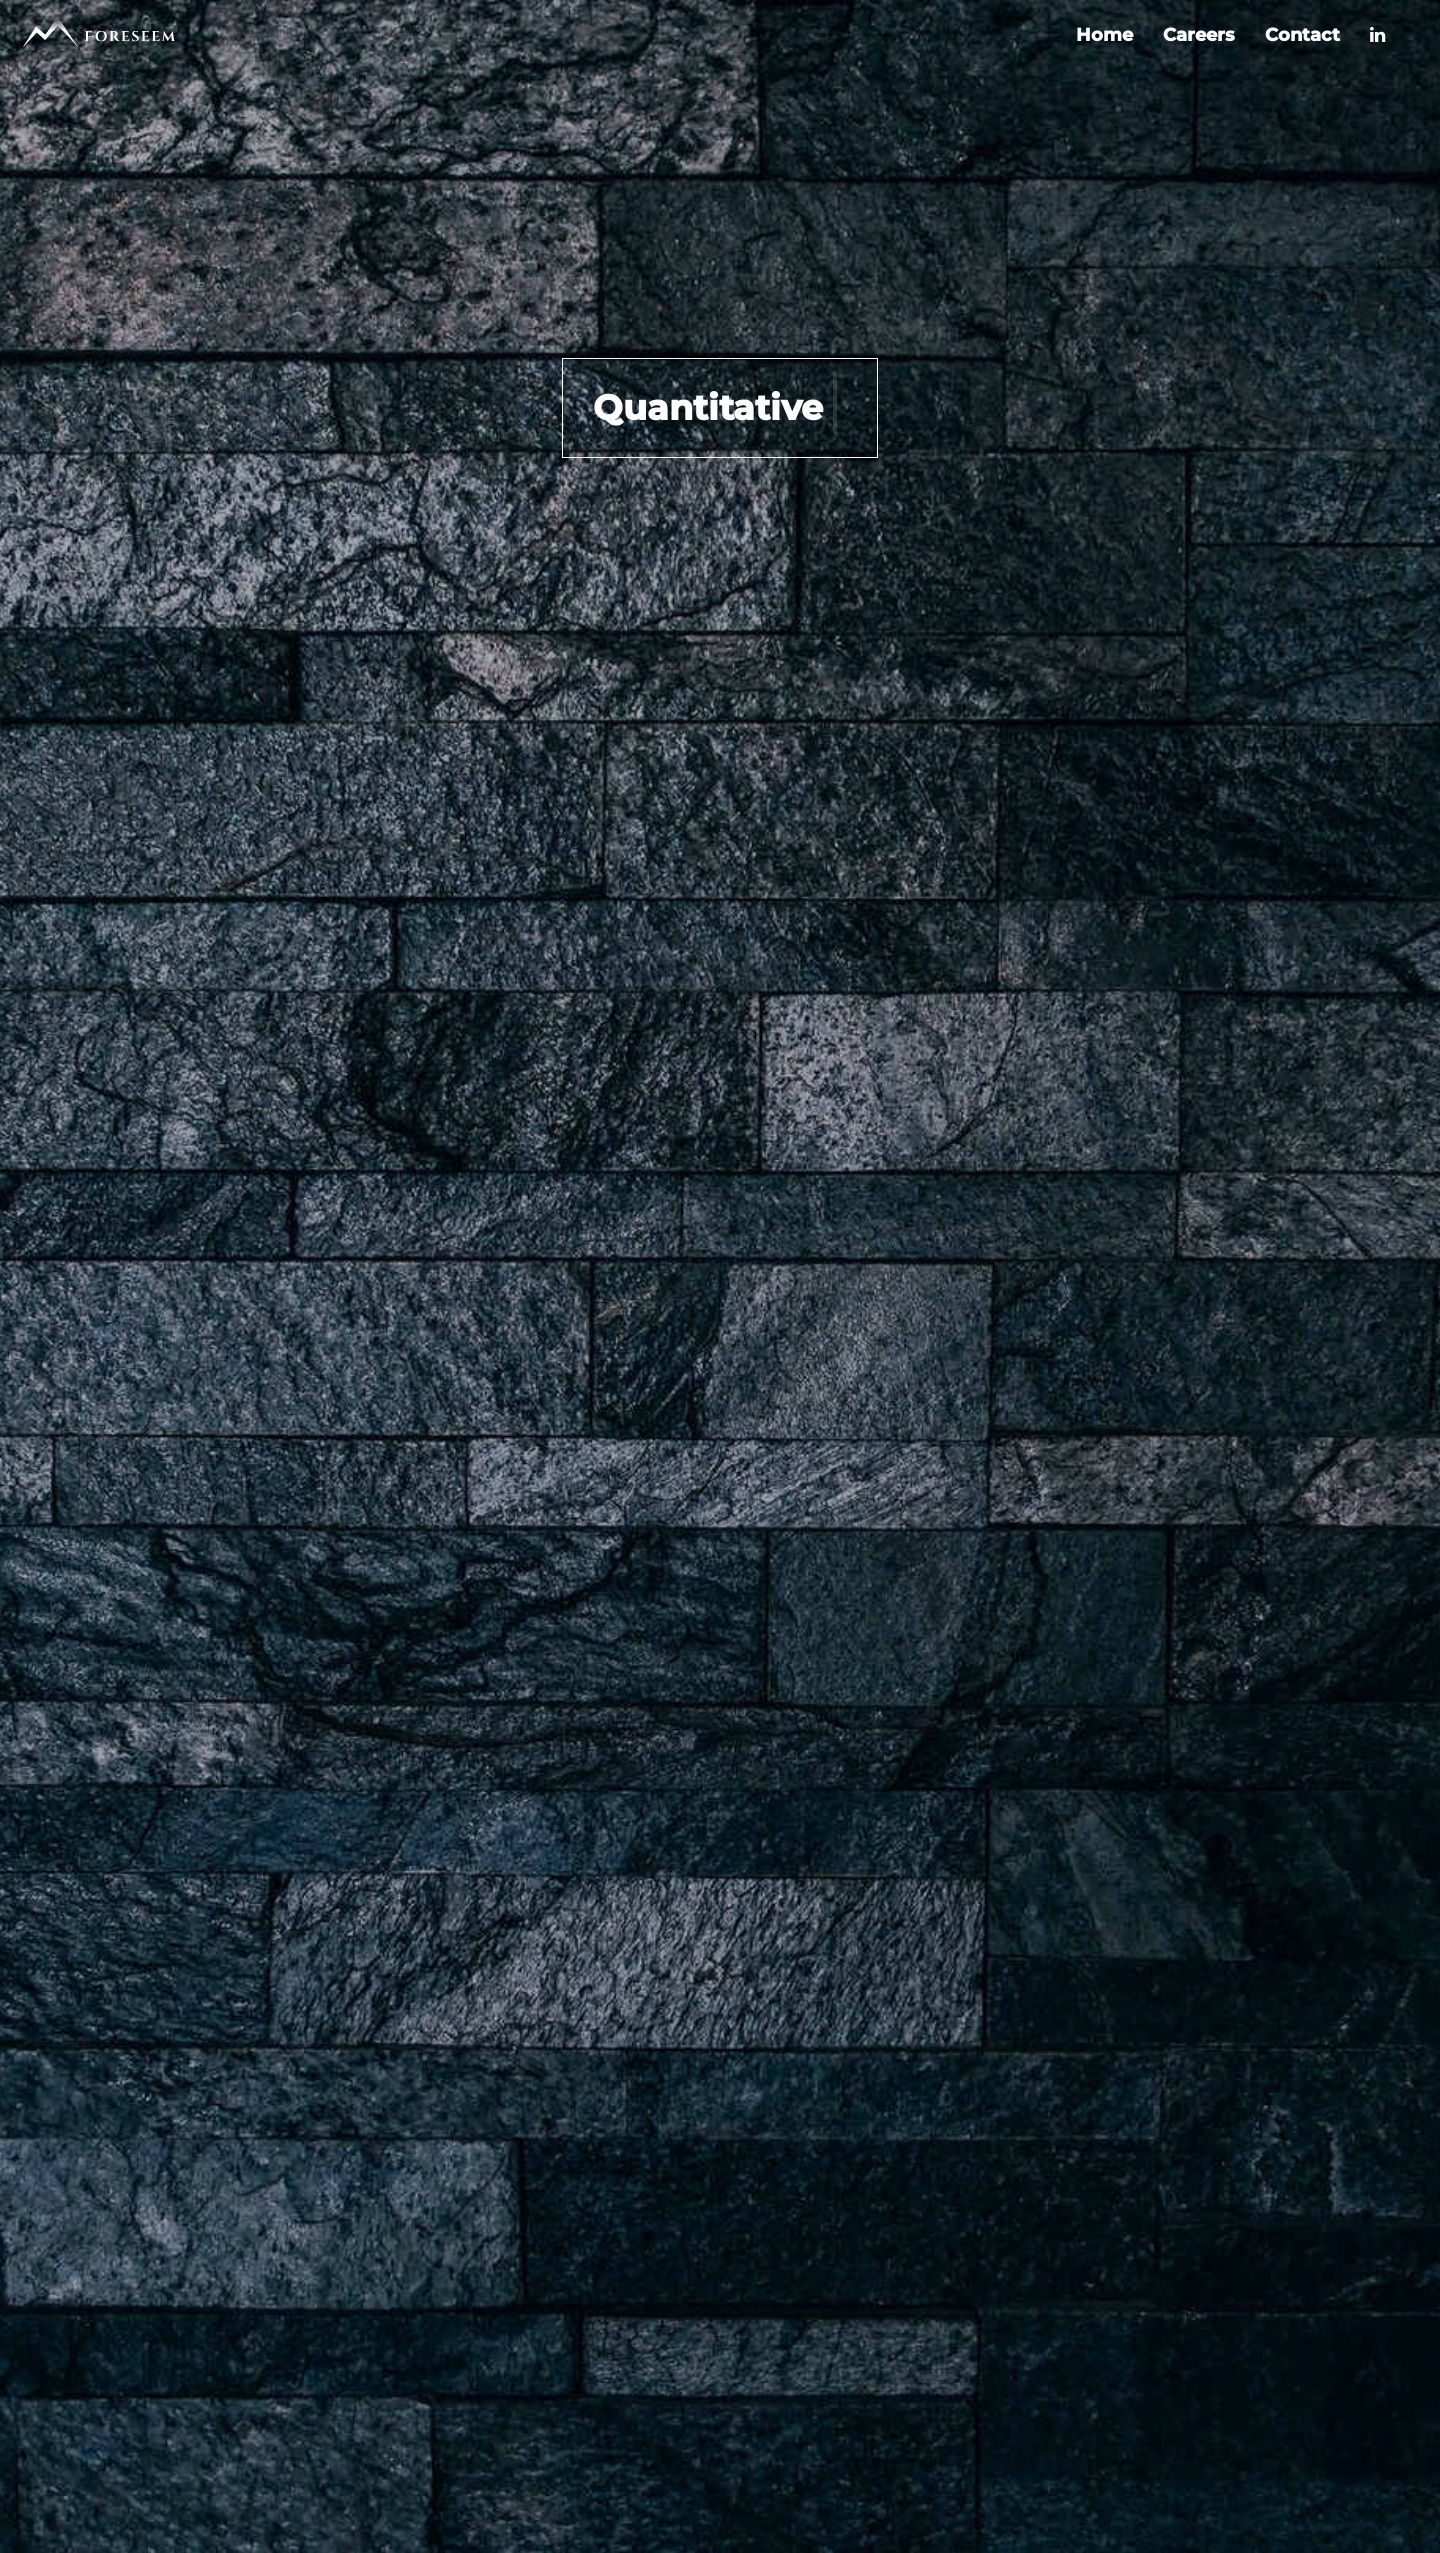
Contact (1302, 35)
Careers (1199, 35)
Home (1104, 35)
